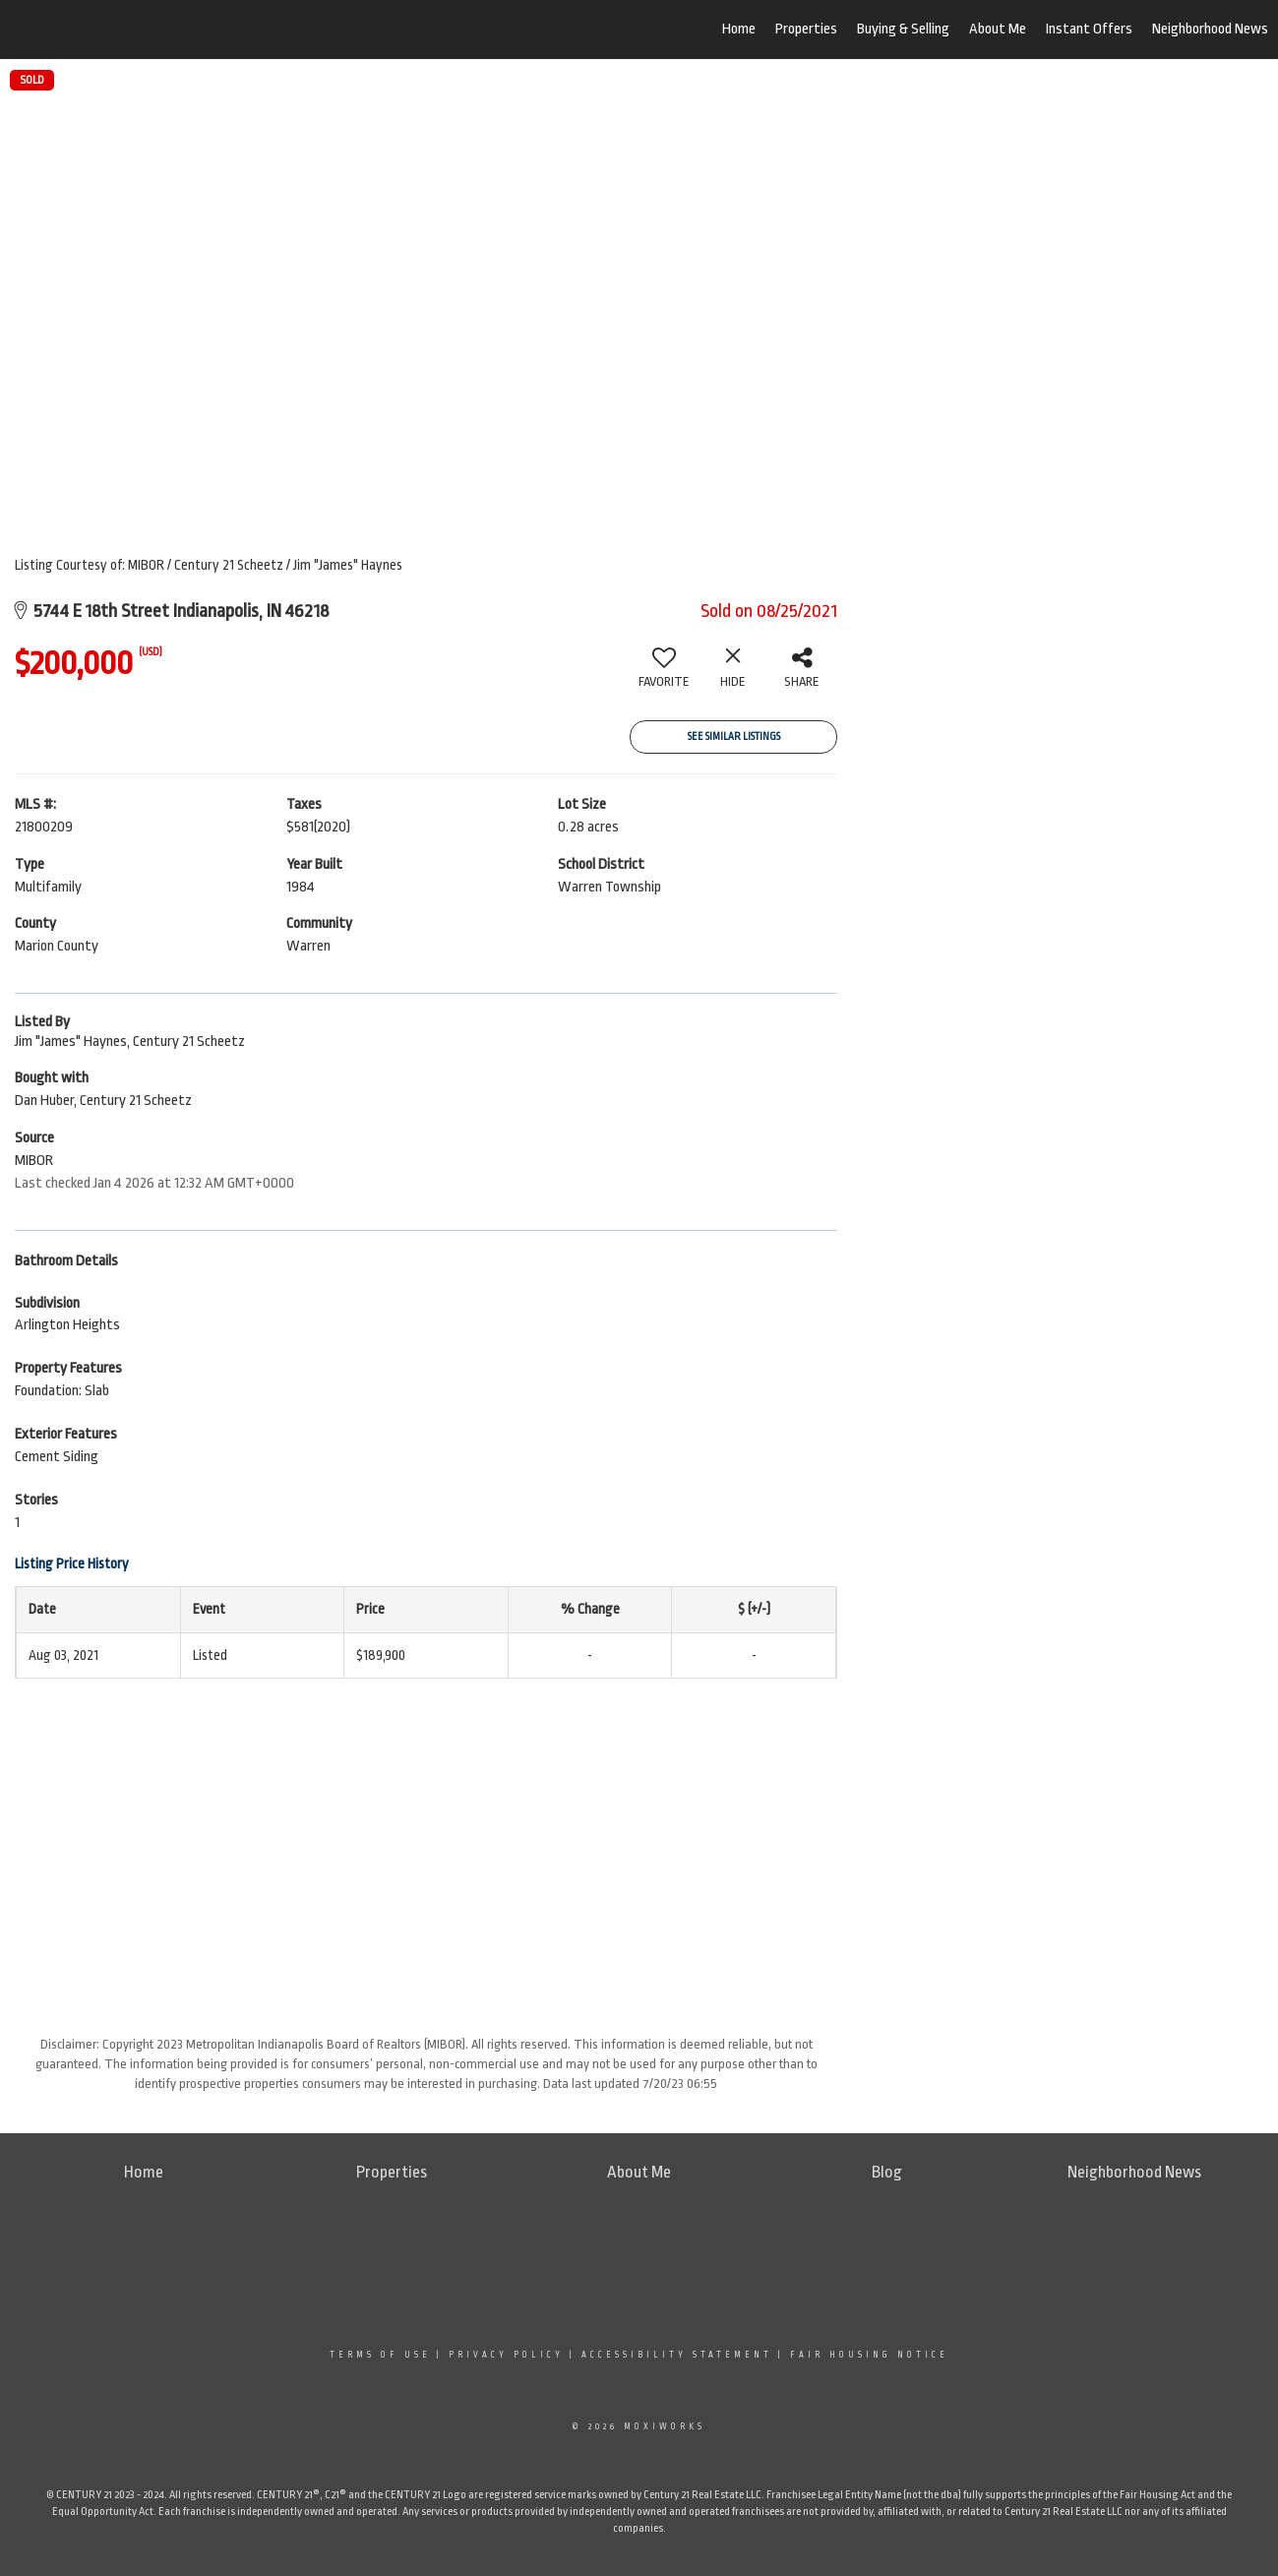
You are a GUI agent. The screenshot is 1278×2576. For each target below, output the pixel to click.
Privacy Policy (506, 2355)
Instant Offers (1089, 29)
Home (739, 29)
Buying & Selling (903, 29)
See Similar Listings (734, 737)
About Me (997, 29)
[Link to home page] (118, 29)
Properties (806, 29)
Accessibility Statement (676, 2355)
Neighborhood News (1210, 29)
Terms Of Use (380, 2355)
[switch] (664, 675)
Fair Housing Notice (869, 2355)
